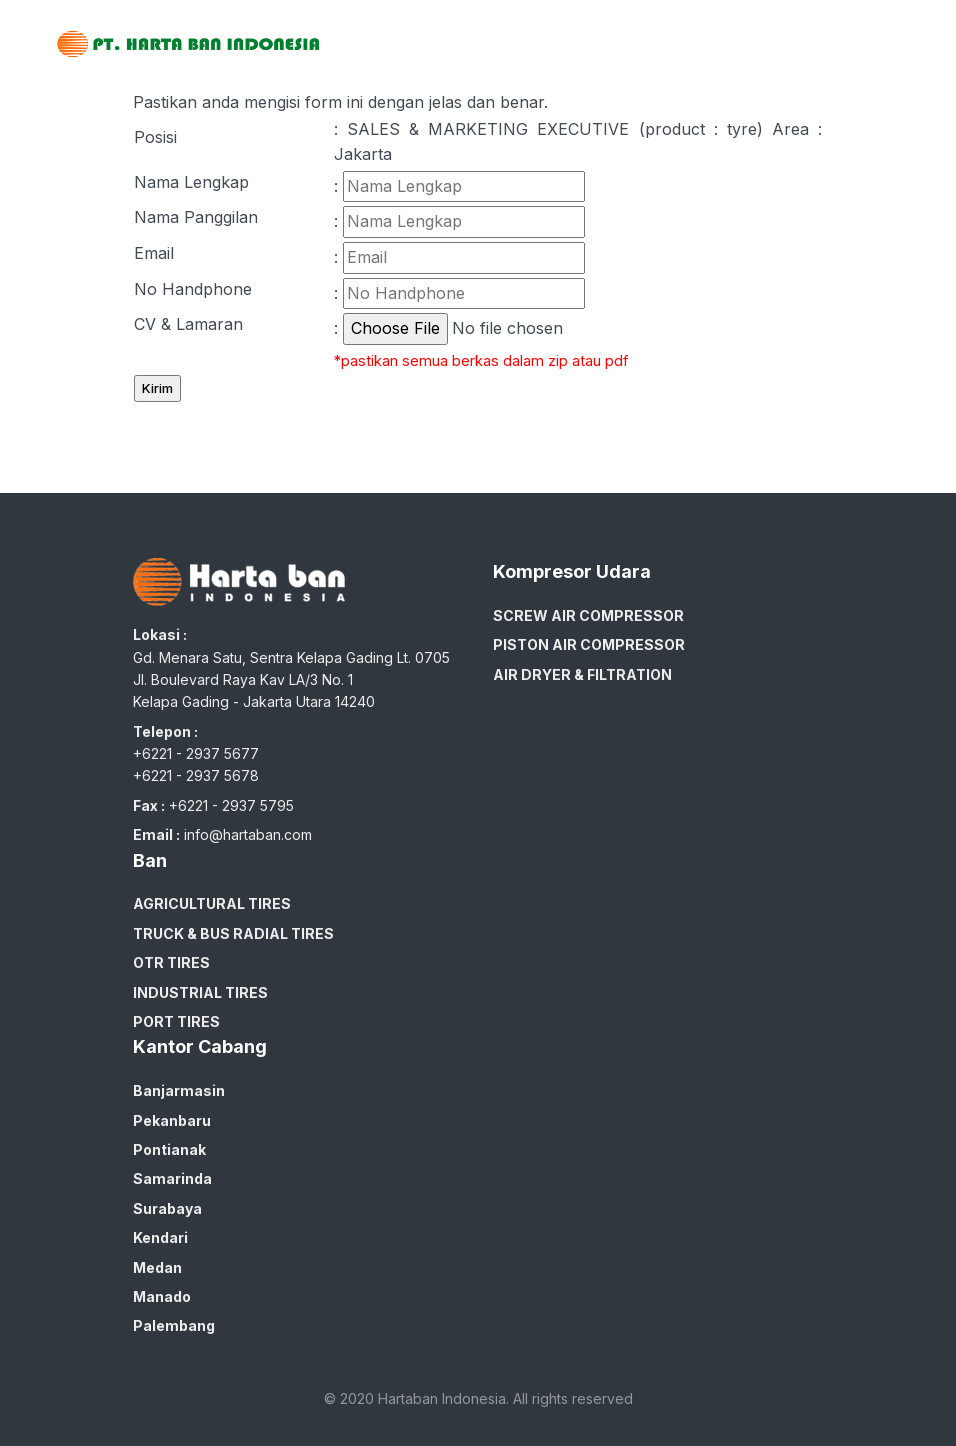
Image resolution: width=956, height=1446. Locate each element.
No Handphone (193, 289)
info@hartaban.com (248, 834)
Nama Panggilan (196, 217)
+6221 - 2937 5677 (196, 753)
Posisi (155, 137)
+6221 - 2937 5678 (196, 775)
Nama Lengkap (191, 182)
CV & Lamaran (188, 324)
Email (154, 253)
